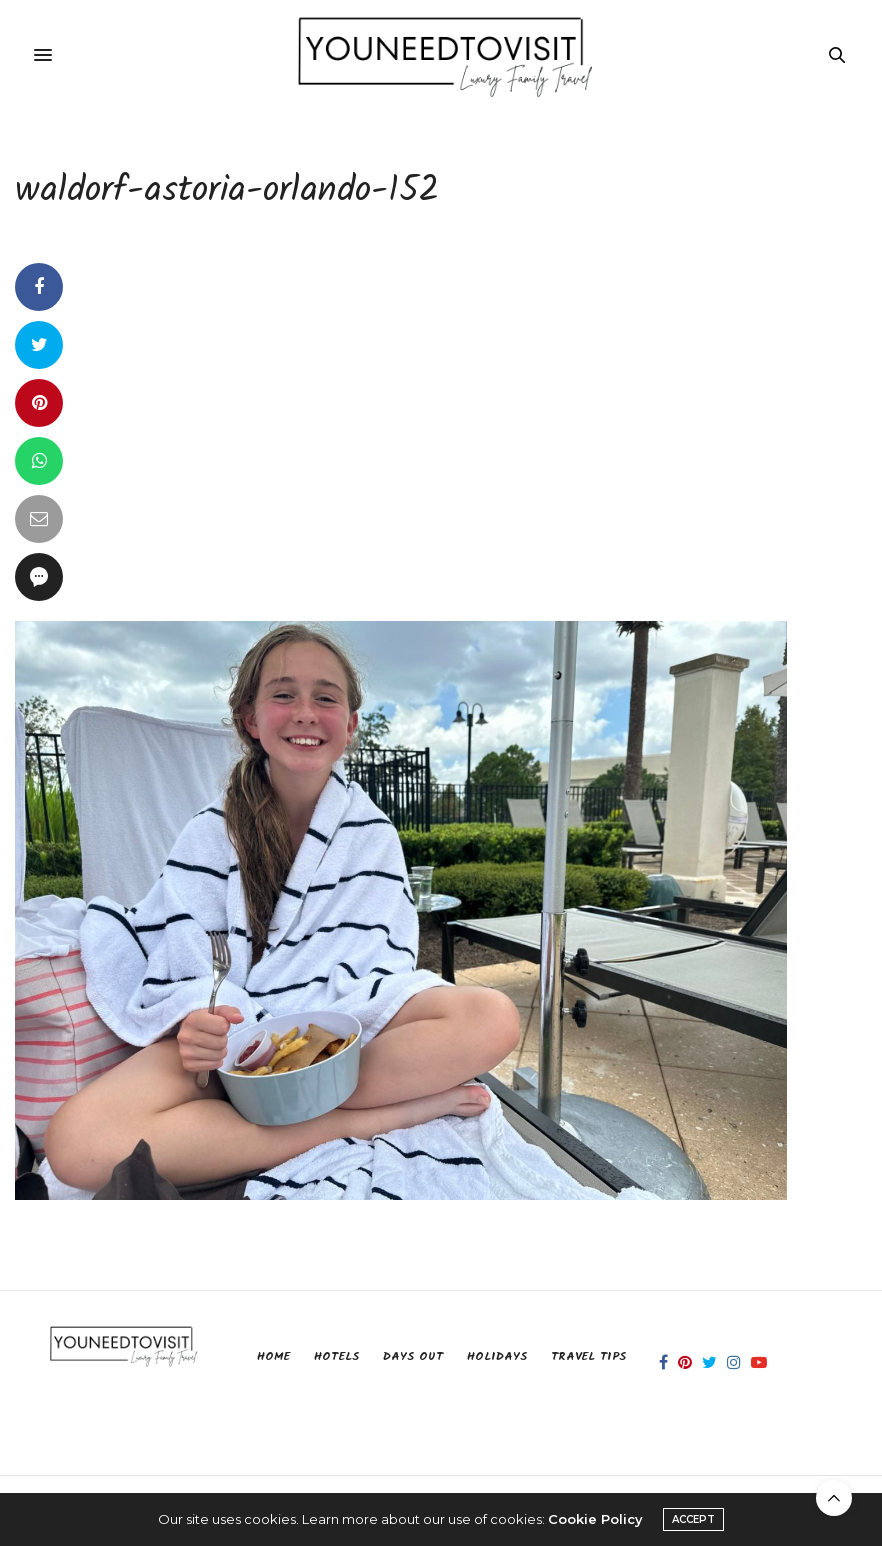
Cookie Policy (595, 1519)
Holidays (497, 1356)
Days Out (413, 1356)
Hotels (336, 1356)
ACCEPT (693, 1519)
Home (273, 1356)
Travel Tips (588, 1356)
